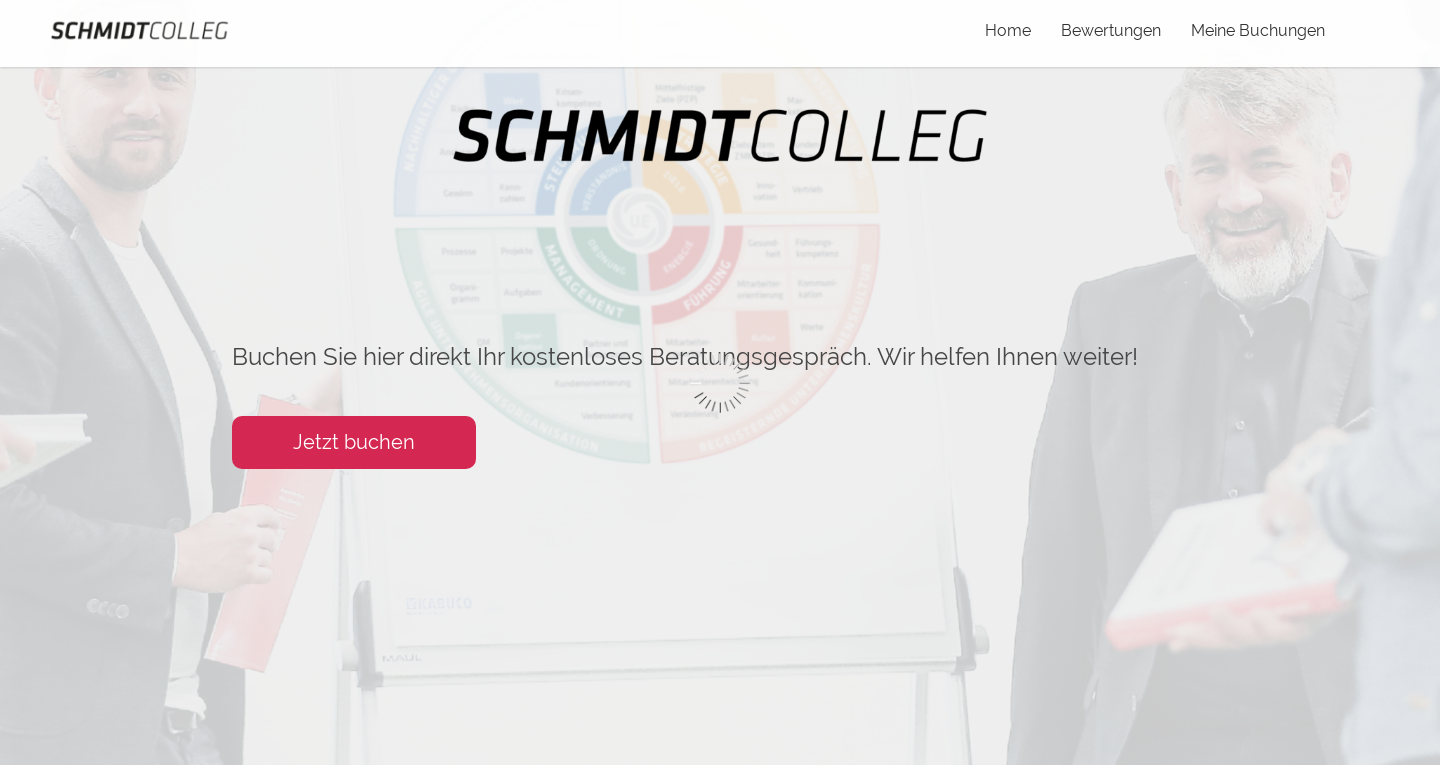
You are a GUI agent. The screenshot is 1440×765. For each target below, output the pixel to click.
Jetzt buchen (354, 442)
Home (1008, 30)
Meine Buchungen (1258, 30)
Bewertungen (1111, 30)
